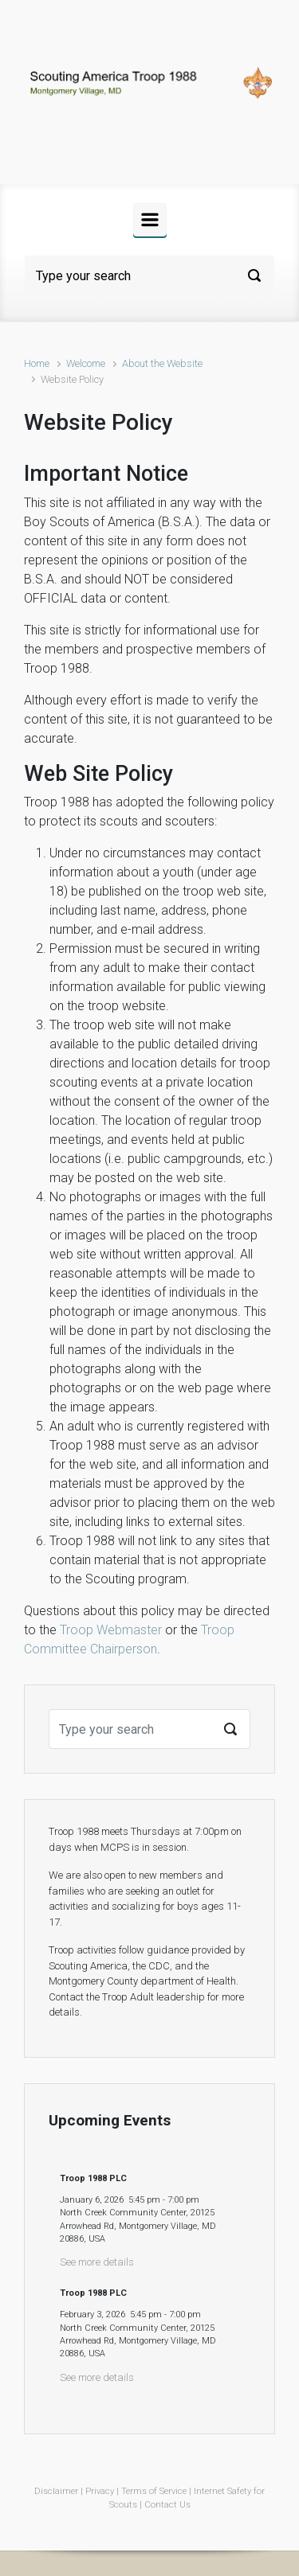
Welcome (85, 363)
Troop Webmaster (111, 1629)
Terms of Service (154, 2491)
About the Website (162, 363)
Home (36, 363)
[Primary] (150, 219)
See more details (97, 2262)
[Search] (149, 275)
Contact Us (167, 2505)
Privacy (99, 2491)
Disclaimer (56, 2491)
